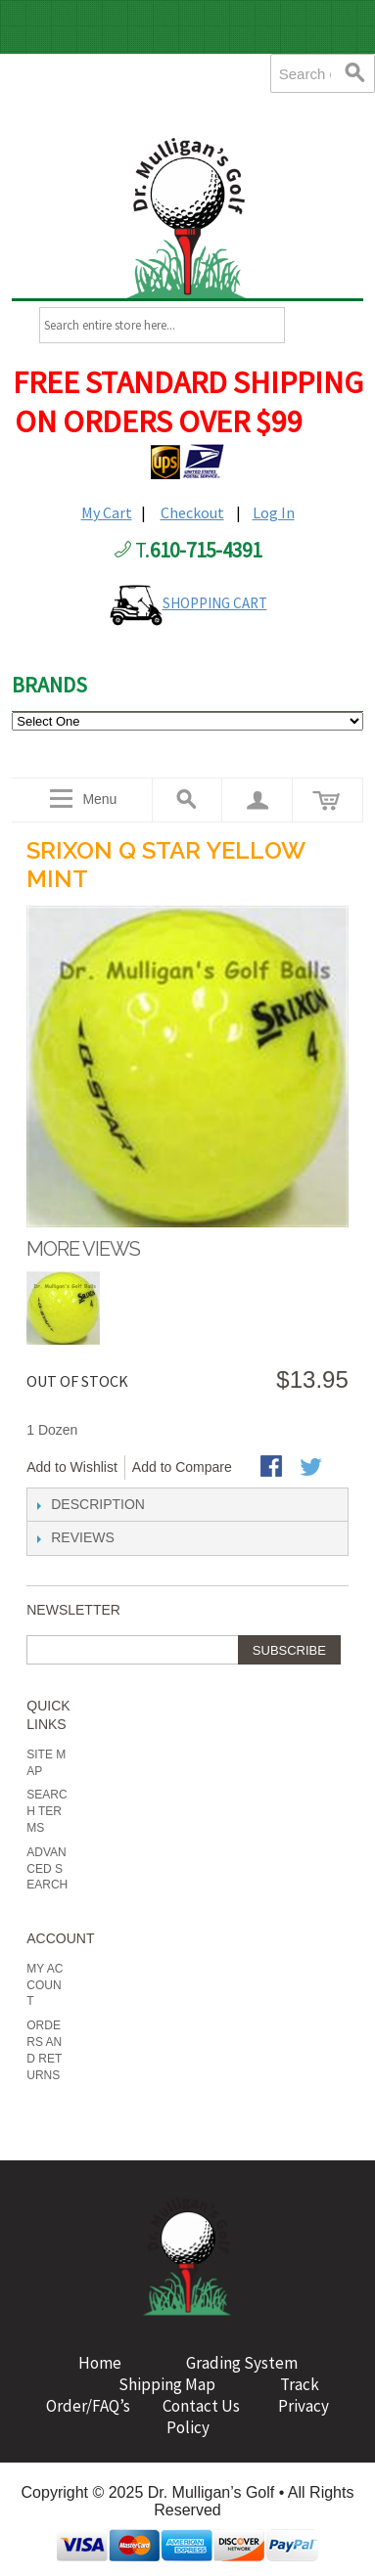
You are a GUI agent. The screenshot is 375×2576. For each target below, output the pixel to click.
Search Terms (46, 1811)
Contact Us (204, 2406)
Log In (274, 512)
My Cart (106, 512)
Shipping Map (165, 2384)
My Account (44, 1985)
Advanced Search (47, 1868)
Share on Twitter (312, 1468)
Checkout (192, 512)
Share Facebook (273, 1468)
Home (99, 2363)
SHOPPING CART (215, 603)
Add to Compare (182, 1467)
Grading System (242, 2363)
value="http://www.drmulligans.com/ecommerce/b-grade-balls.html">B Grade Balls (187, 721)
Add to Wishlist (71, 1467)
